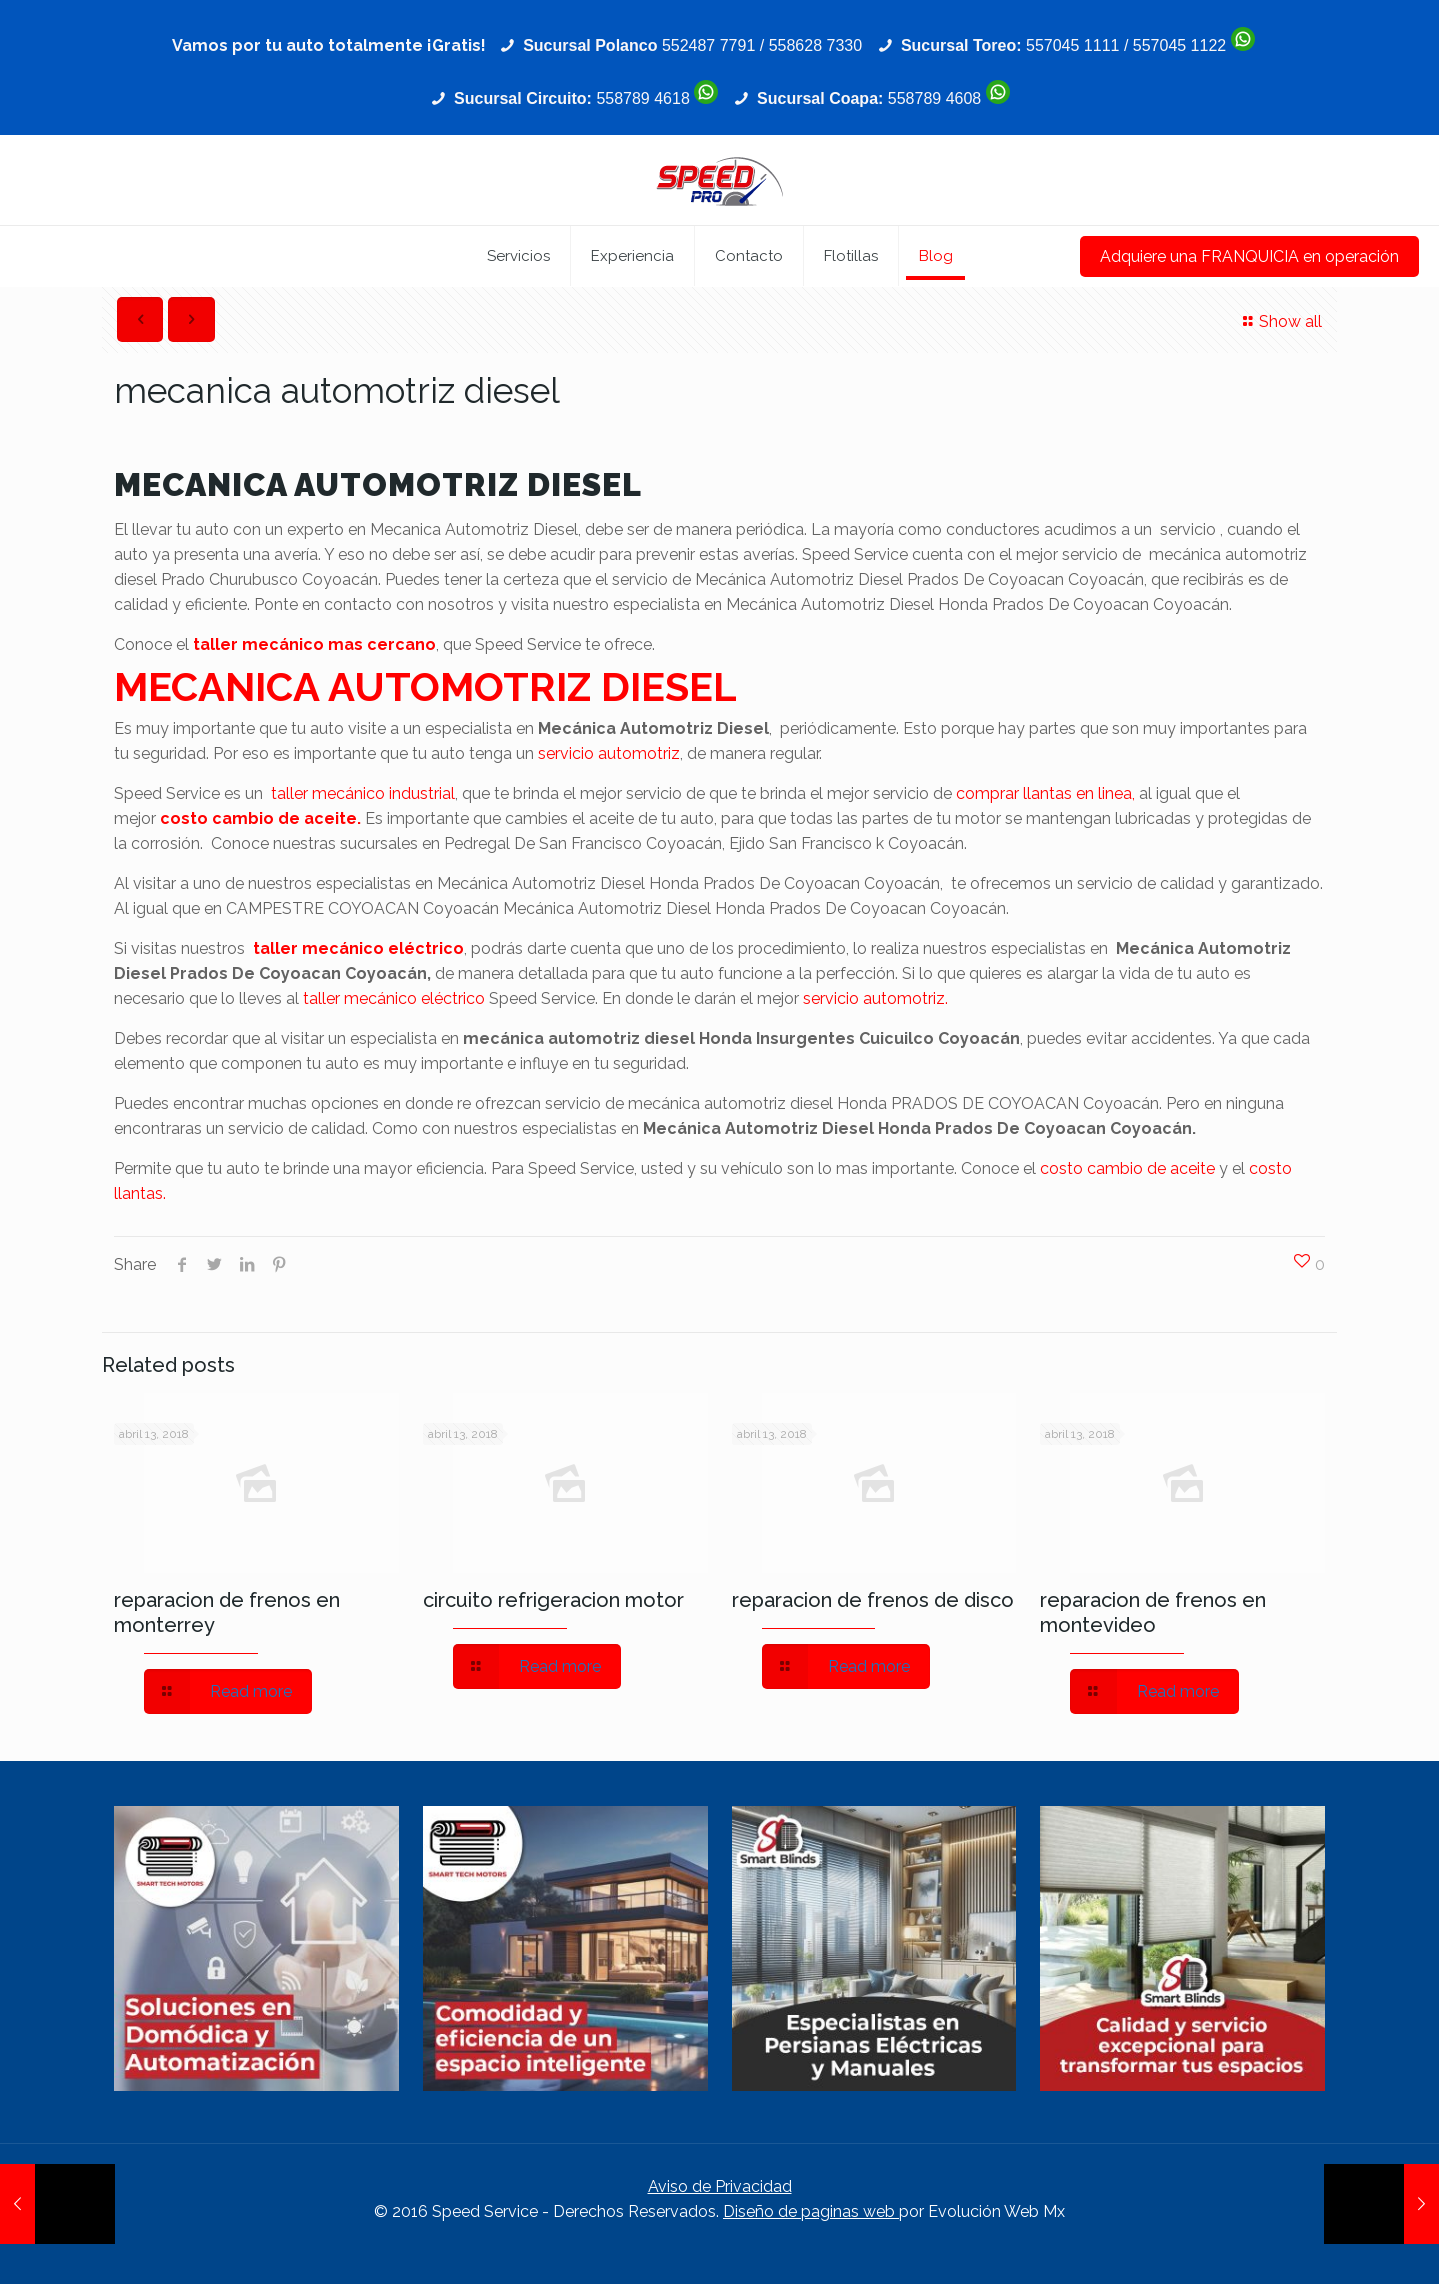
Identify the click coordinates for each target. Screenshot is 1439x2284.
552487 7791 (708, 45)
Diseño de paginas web (811, 2211)
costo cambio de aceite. (260, 818)
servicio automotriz (609, 753)
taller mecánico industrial (363, 793)
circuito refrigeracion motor (553, 1600)
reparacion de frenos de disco (873, 1600)
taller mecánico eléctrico (358, 948)
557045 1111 (1072, 45)
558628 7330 (815, 45)
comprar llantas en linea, (1045, 793)
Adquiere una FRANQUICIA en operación (1249, 256)
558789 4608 (934, 98)
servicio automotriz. (875, 998)
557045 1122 (1179, 45)
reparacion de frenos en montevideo (1153, 1612)
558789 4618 (642, 98)
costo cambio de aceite (1127, 1168)
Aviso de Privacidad (720, 2186)
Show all (1279, 321)
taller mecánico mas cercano (314, 644)
